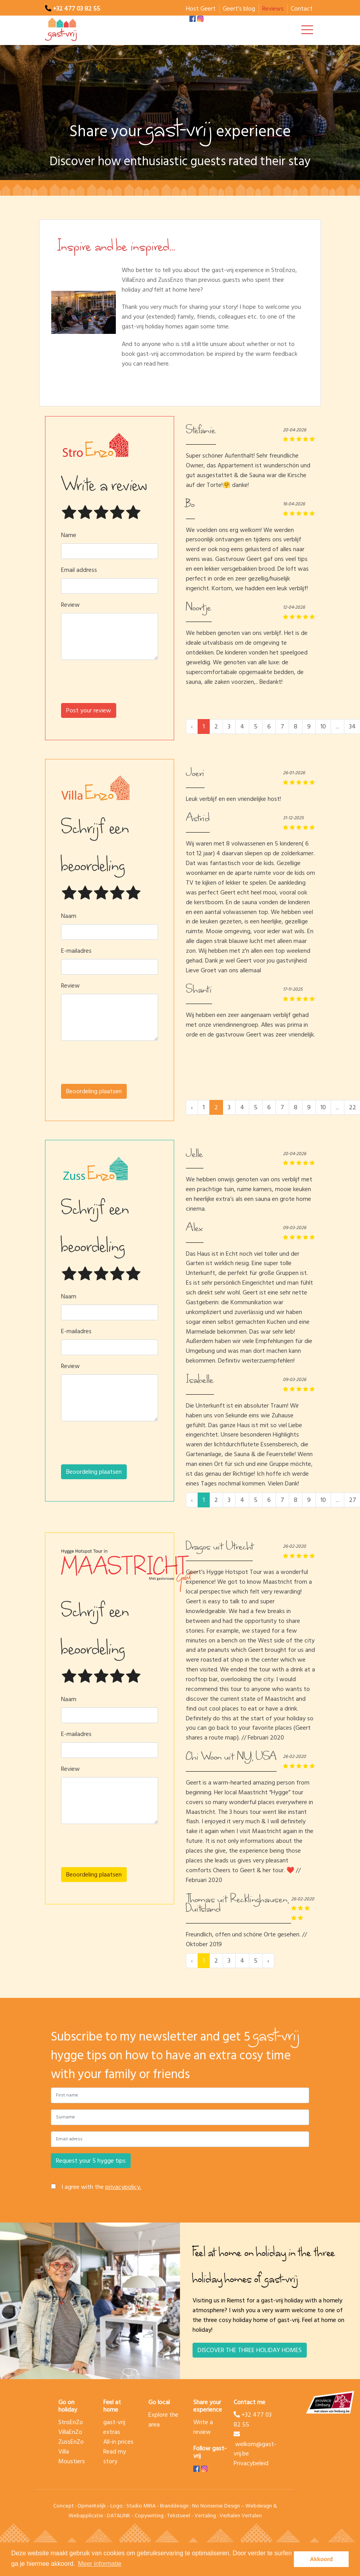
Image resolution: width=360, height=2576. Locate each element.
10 (323, 726)
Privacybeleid (251, 2463)
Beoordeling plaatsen (94, 1091)
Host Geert (201, 9)
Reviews (273, 9)
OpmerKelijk (91, 2505)
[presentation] (109, 684)
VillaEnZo (70, 2432)
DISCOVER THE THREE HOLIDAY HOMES (250, 2350)
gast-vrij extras (114, 2427)
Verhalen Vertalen (241, 2515)
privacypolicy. (123, 2187)
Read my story (114, 2456)
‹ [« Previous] (192, 1107)
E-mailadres (76, 951)
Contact (302, 9)
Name (68, 535)
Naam (68, 916)
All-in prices (118, 2442)
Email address (79, 570)
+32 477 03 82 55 (76, 9)
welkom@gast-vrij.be (255, 2445)
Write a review (203, 2427)
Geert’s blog (239, 9)
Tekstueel (178, 2515)
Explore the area (163, 2420)
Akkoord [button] (321, 2559)
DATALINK (118, 2515)
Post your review (88, 710)
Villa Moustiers (71, 2456)
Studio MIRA (141, 2505)
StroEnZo (70, 2422)
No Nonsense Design (216, 2505)
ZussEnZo (71, 2442)
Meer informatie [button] (99, 2563)
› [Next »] (268, 1961)
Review (70, 605)
